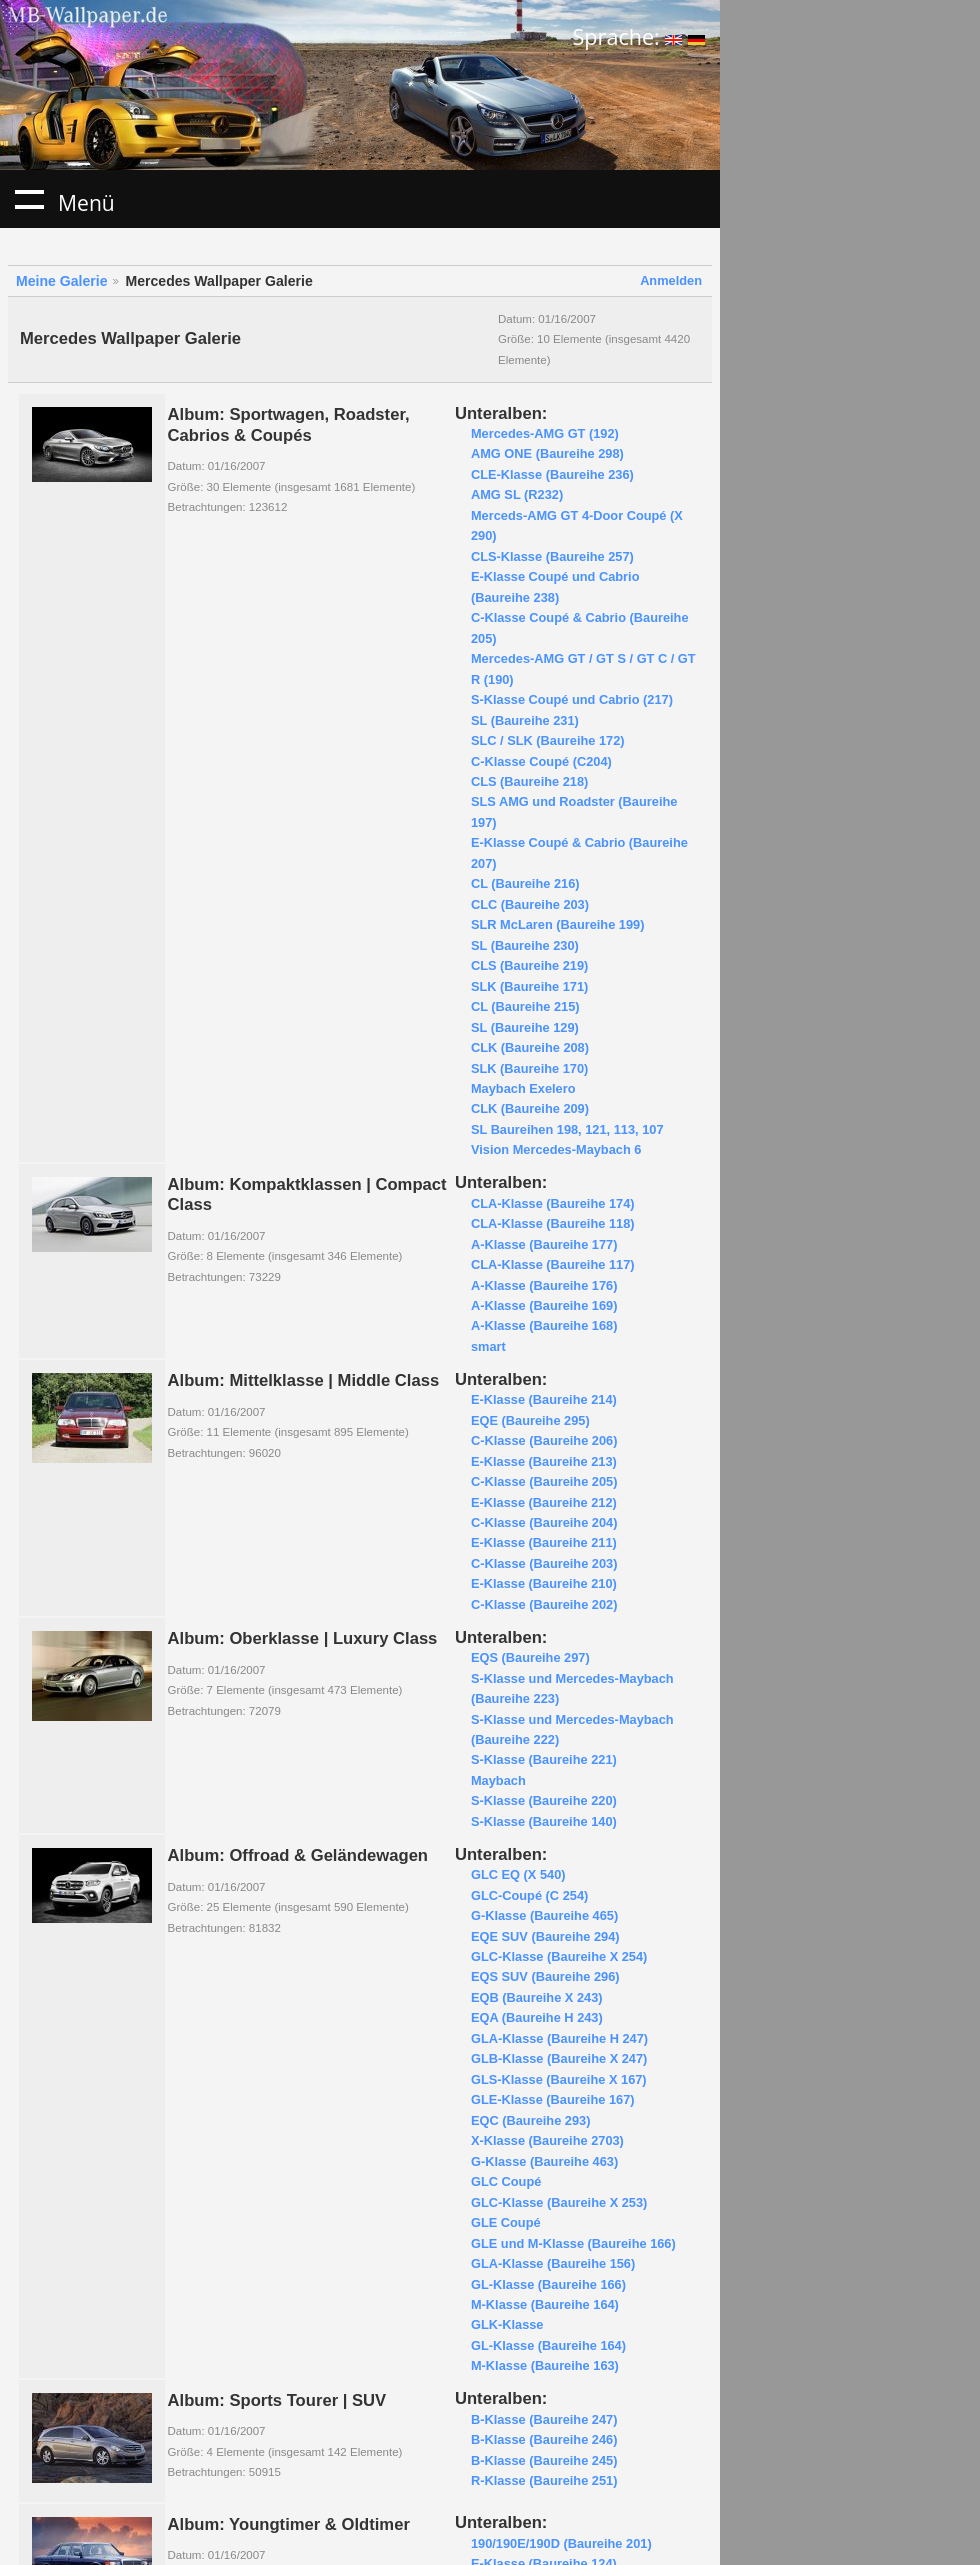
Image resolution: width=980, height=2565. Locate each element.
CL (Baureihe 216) (525, 883)
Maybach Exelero (523, 1088)
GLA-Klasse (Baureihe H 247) (559, 2038)
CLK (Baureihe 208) (530, 1047)
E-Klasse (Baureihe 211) (544, 1542)
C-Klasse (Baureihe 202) (544, 1604)
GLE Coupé (506, 2222)
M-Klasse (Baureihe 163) (545, 2365)
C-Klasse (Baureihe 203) (544, 1563)
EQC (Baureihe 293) (530, 2120)
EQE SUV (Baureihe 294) (545, 1936)
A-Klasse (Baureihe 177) (544, 1244)
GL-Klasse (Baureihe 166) (548, 2284)
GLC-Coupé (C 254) (529, 1895)
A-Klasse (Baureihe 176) (544, 1285)
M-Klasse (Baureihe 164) (545, 2304)
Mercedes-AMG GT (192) (545, 433)
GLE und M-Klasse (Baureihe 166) (573, 2243)
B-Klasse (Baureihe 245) (544, 2460)
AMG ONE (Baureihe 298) (547, 453)
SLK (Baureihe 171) (529, 986)
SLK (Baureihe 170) (529, 1068)
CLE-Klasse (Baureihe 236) (552, 474)
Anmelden (671, 280)
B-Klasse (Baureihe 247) (544, 2419)
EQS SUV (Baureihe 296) (545, 1976)
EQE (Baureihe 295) (530, 1420)
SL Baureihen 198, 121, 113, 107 (567, 1129)
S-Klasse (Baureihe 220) (544, 1800)
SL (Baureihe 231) (525, 720)
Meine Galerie (62, 281)
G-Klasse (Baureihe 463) (544, 2161)
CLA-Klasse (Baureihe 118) (553, 1223)
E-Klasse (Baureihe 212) (544, 1502)
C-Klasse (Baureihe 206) (544, 1440)
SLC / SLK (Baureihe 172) (548, 740)
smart (488, 1346)
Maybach (498, 1780)
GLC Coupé (506, 2181)
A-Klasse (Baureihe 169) (544, 1305)
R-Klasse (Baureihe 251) (544, 2480)
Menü (29, 199)
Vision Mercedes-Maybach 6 (556, 1149)
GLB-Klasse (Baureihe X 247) (559, 2058)
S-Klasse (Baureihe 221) (544, 1759)
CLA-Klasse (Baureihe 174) (553, 1203)
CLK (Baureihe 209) (530, 1108)
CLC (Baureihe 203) (530, 904)
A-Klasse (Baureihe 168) (544, 1325)
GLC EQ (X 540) (518, 1874)
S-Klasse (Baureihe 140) (544, 1821)
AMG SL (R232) (517, 494)
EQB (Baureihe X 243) (537, 1997)
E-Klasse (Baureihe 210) (544, 1583)
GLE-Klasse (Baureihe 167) (553, 2099)
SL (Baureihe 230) (525, 945)
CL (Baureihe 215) (525, 1006)
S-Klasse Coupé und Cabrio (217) (572, 699)
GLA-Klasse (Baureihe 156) (553, 2263)
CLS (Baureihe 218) (529, 781)
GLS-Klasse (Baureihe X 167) (559, 2079)
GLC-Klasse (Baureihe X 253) (559, 2202)
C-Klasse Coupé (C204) (541, 761)
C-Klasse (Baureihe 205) (544, 1481)
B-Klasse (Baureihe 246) (544, 2439)
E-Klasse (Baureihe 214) (544, 1399)
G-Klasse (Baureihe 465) (544, 1915)
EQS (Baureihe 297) (530, 1657)
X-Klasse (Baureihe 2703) (547, 2140)
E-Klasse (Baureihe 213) (544, 1461)
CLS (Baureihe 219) (529, 965)
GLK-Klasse (507, 2324)
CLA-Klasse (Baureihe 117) (553, 1264)
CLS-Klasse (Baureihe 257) (552, 556)
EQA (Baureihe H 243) (537, 2017)
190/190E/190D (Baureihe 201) (561, 2543)
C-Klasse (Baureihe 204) (544, 1522)
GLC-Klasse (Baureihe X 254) (559, 1956)
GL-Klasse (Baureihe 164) (548, 2345)
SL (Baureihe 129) (525, 1027)
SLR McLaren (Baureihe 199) (558, 924)
